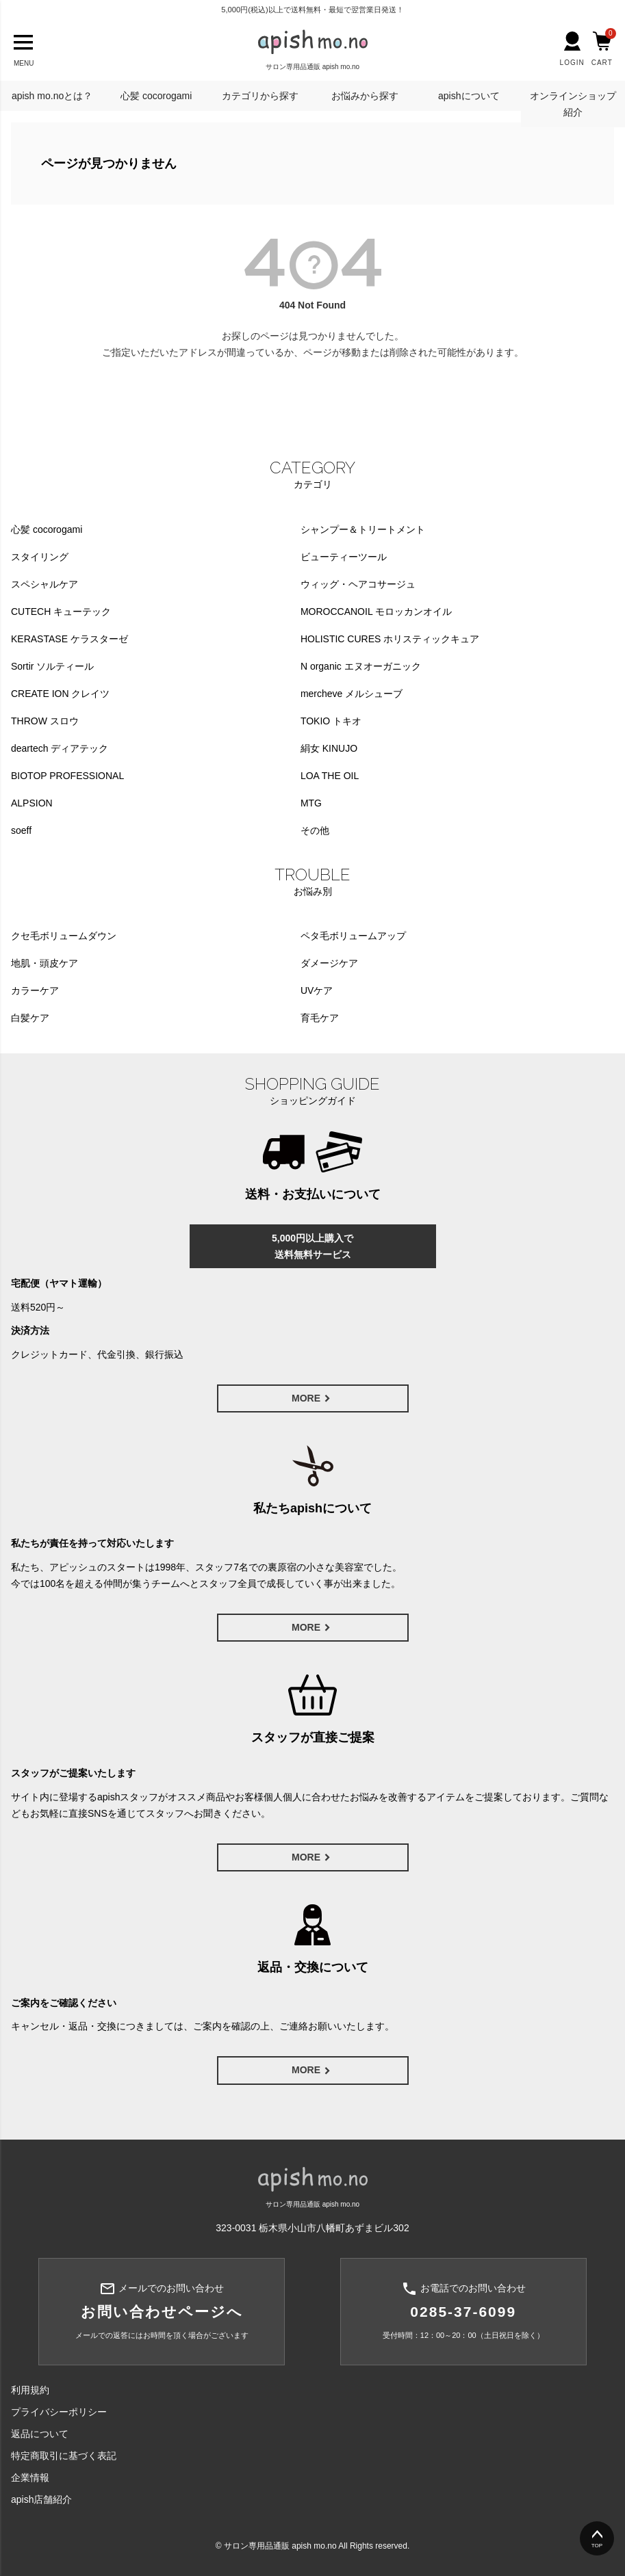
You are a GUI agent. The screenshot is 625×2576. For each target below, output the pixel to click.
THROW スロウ (45, 720)
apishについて (468, 95)
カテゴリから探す (260, 95)
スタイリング (39, 556)
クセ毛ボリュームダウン (63, 935)
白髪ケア (30, 1017)
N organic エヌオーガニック (361, 666)
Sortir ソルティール (52, 666)
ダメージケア (329, 963)
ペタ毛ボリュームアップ (353, 935)
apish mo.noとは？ (52, 95)
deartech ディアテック (59, 748)
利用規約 (30, 2389)
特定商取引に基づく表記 (63, 2455)
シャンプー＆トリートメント (363, 529)
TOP (596, 2545)
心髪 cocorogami (156, 95)
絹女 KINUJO (329, 748)
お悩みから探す (364, 95)
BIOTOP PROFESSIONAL (67, 775)
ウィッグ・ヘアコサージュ (358, 584)
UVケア (317, 990)
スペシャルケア (44, 584)
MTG (311, 803)
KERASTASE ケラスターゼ (69, 638)
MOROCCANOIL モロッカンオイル (376, 611)
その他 (315, 830)
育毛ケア (320, 1017)
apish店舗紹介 (41, 2499)
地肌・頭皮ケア (44, 963)
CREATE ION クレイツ (60, 693)
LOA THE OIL (330, 775)
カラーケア (35, 990)
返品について (39, 2433)
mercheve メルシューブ (352, 693)
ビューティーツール (344, 556)
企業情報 (30, 2477)
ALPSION (32, 803)
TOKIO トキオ (331, 720)
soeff (21, 830)
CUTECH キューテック (61, 611)
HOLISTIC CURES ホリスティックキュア (390, 638)
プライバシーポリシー (59, 2411)
